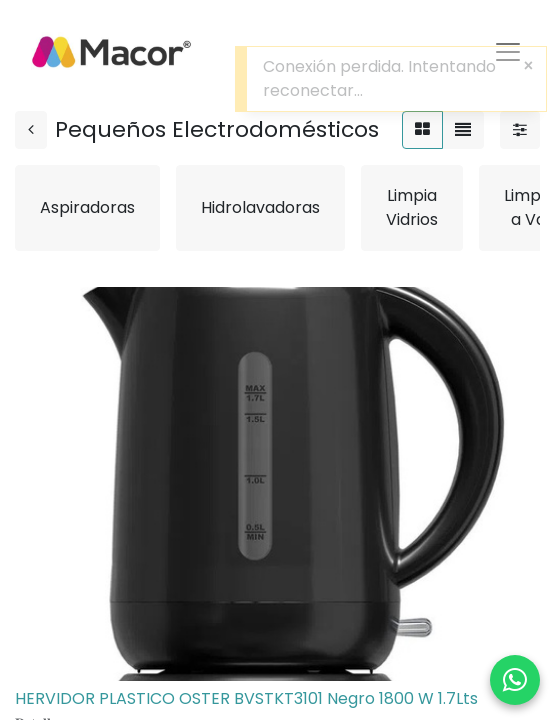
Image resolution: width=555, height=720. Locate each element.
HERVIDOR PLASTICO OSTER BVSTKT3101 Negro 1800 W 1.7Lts (246, 698)
